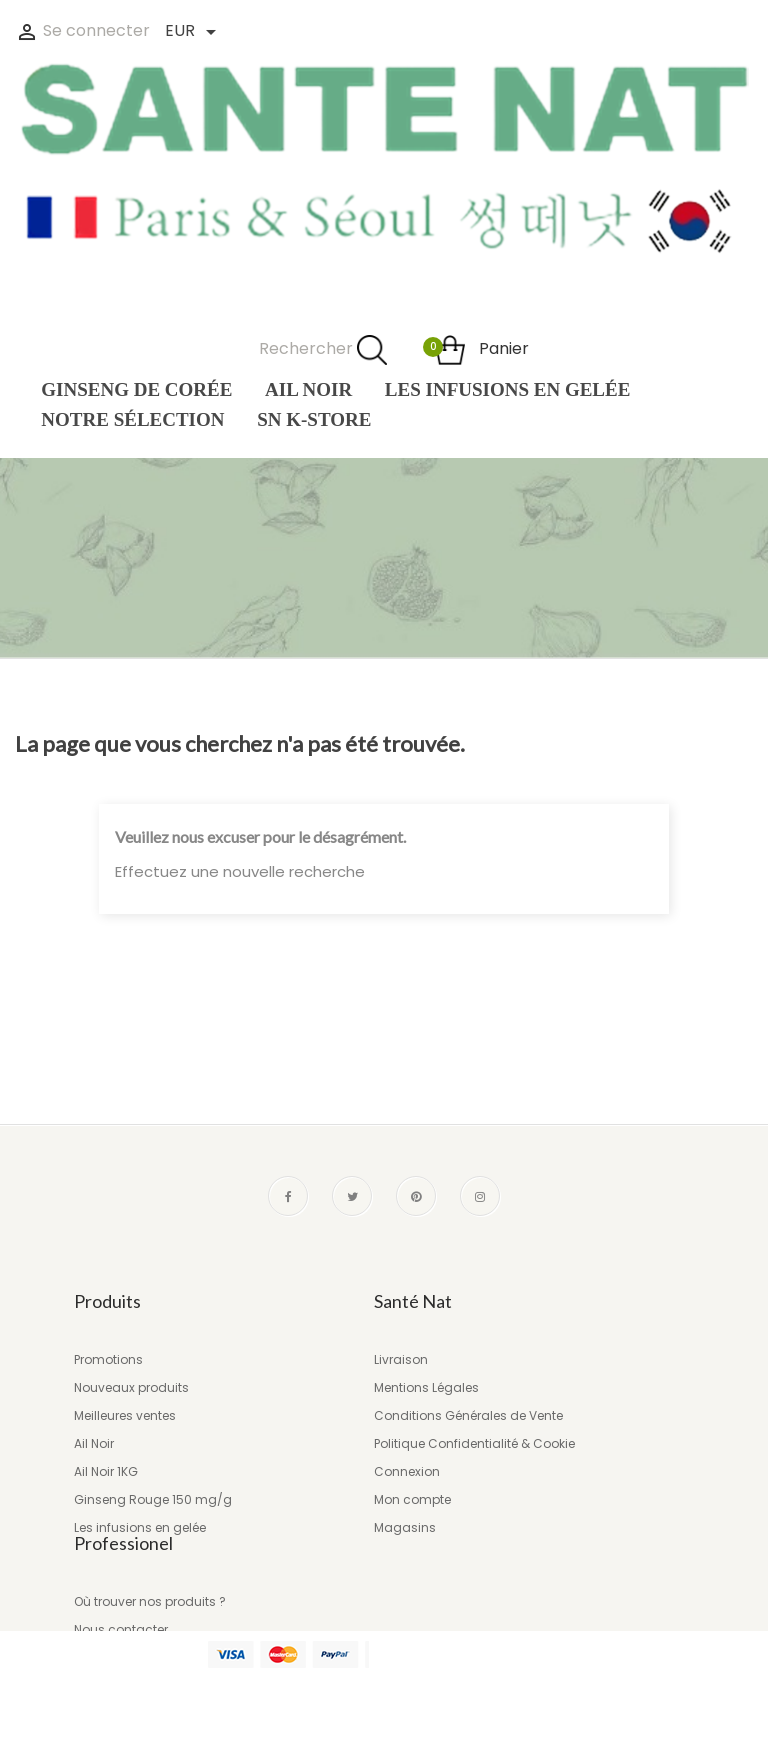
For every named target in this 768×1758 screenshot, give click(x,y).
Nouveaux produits (131, 1387)
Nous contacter (121, 1673)
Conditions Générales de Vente (468, 1415)
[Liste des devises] (189, 32)
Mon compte (412, 1499)
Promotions (108, 1359)
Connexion (407, 1471)
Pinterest (416, 1196)
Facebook (288, 1196)
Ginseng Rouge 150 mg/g (153, 1499)
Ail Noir (94, 1443)
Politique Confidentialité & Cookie (474, 1443)
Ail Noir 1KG (106, 1471)
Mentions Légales (426, 1387)
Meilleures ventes (125, 1415)
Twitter (352, 1196)
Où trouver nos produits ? (150, 1645)
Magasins (405, 1527)
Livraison (401, 1359)
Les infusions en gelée (140, 1527)
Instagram (480, 1196)
